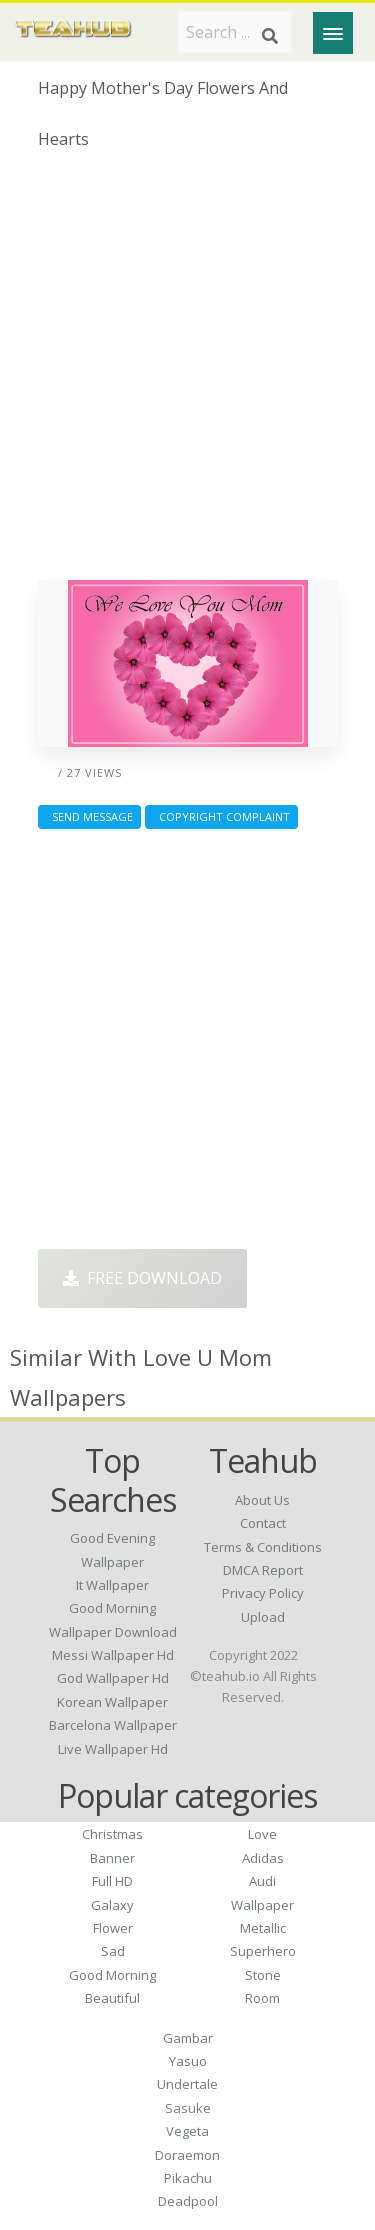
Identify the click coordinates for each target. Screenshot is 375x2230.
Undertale (187, 2084)
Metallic (263, 1928)
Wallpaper (262, 1905)
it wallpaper (112, 1585)
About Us (262, 1500)
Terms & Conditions (263, 1547)
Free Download (142, 1278)
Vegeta (187, 2131)
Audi (262, 1881)
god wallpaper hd (113, 1678)
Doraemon (187, 2155)
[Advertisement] (187, 372)
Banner (112, 1858)
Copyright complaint (221, 816)
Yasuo (188, 2061)
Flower (113, 1928)
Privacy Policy (263, 1593)
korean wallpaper (112, 1702)
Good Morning (112, 1975)
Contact (263, 1523)
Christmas (112, 1834)
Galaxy (112, 1905)
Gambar (188, 2038)
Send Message (89, 816)
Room (262, 1998)
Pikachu (188, 2178)
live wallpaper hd (113, 1749)
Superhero (263, 1951)
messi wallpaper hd (113, 1655)
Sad (113, 1951)
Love (262, 1834)
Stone (263, 1975)
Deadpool (188, 2201)
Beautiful (112, 1998)
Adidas (263, 1858)
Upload (263, 1617)
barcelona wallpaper (113, 1725)
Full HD (112, 1881)
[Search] (270, 36)
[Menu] (333, 33)
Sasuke (188, 2108)
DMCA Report (263, 1570)
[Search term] (235, 32)
